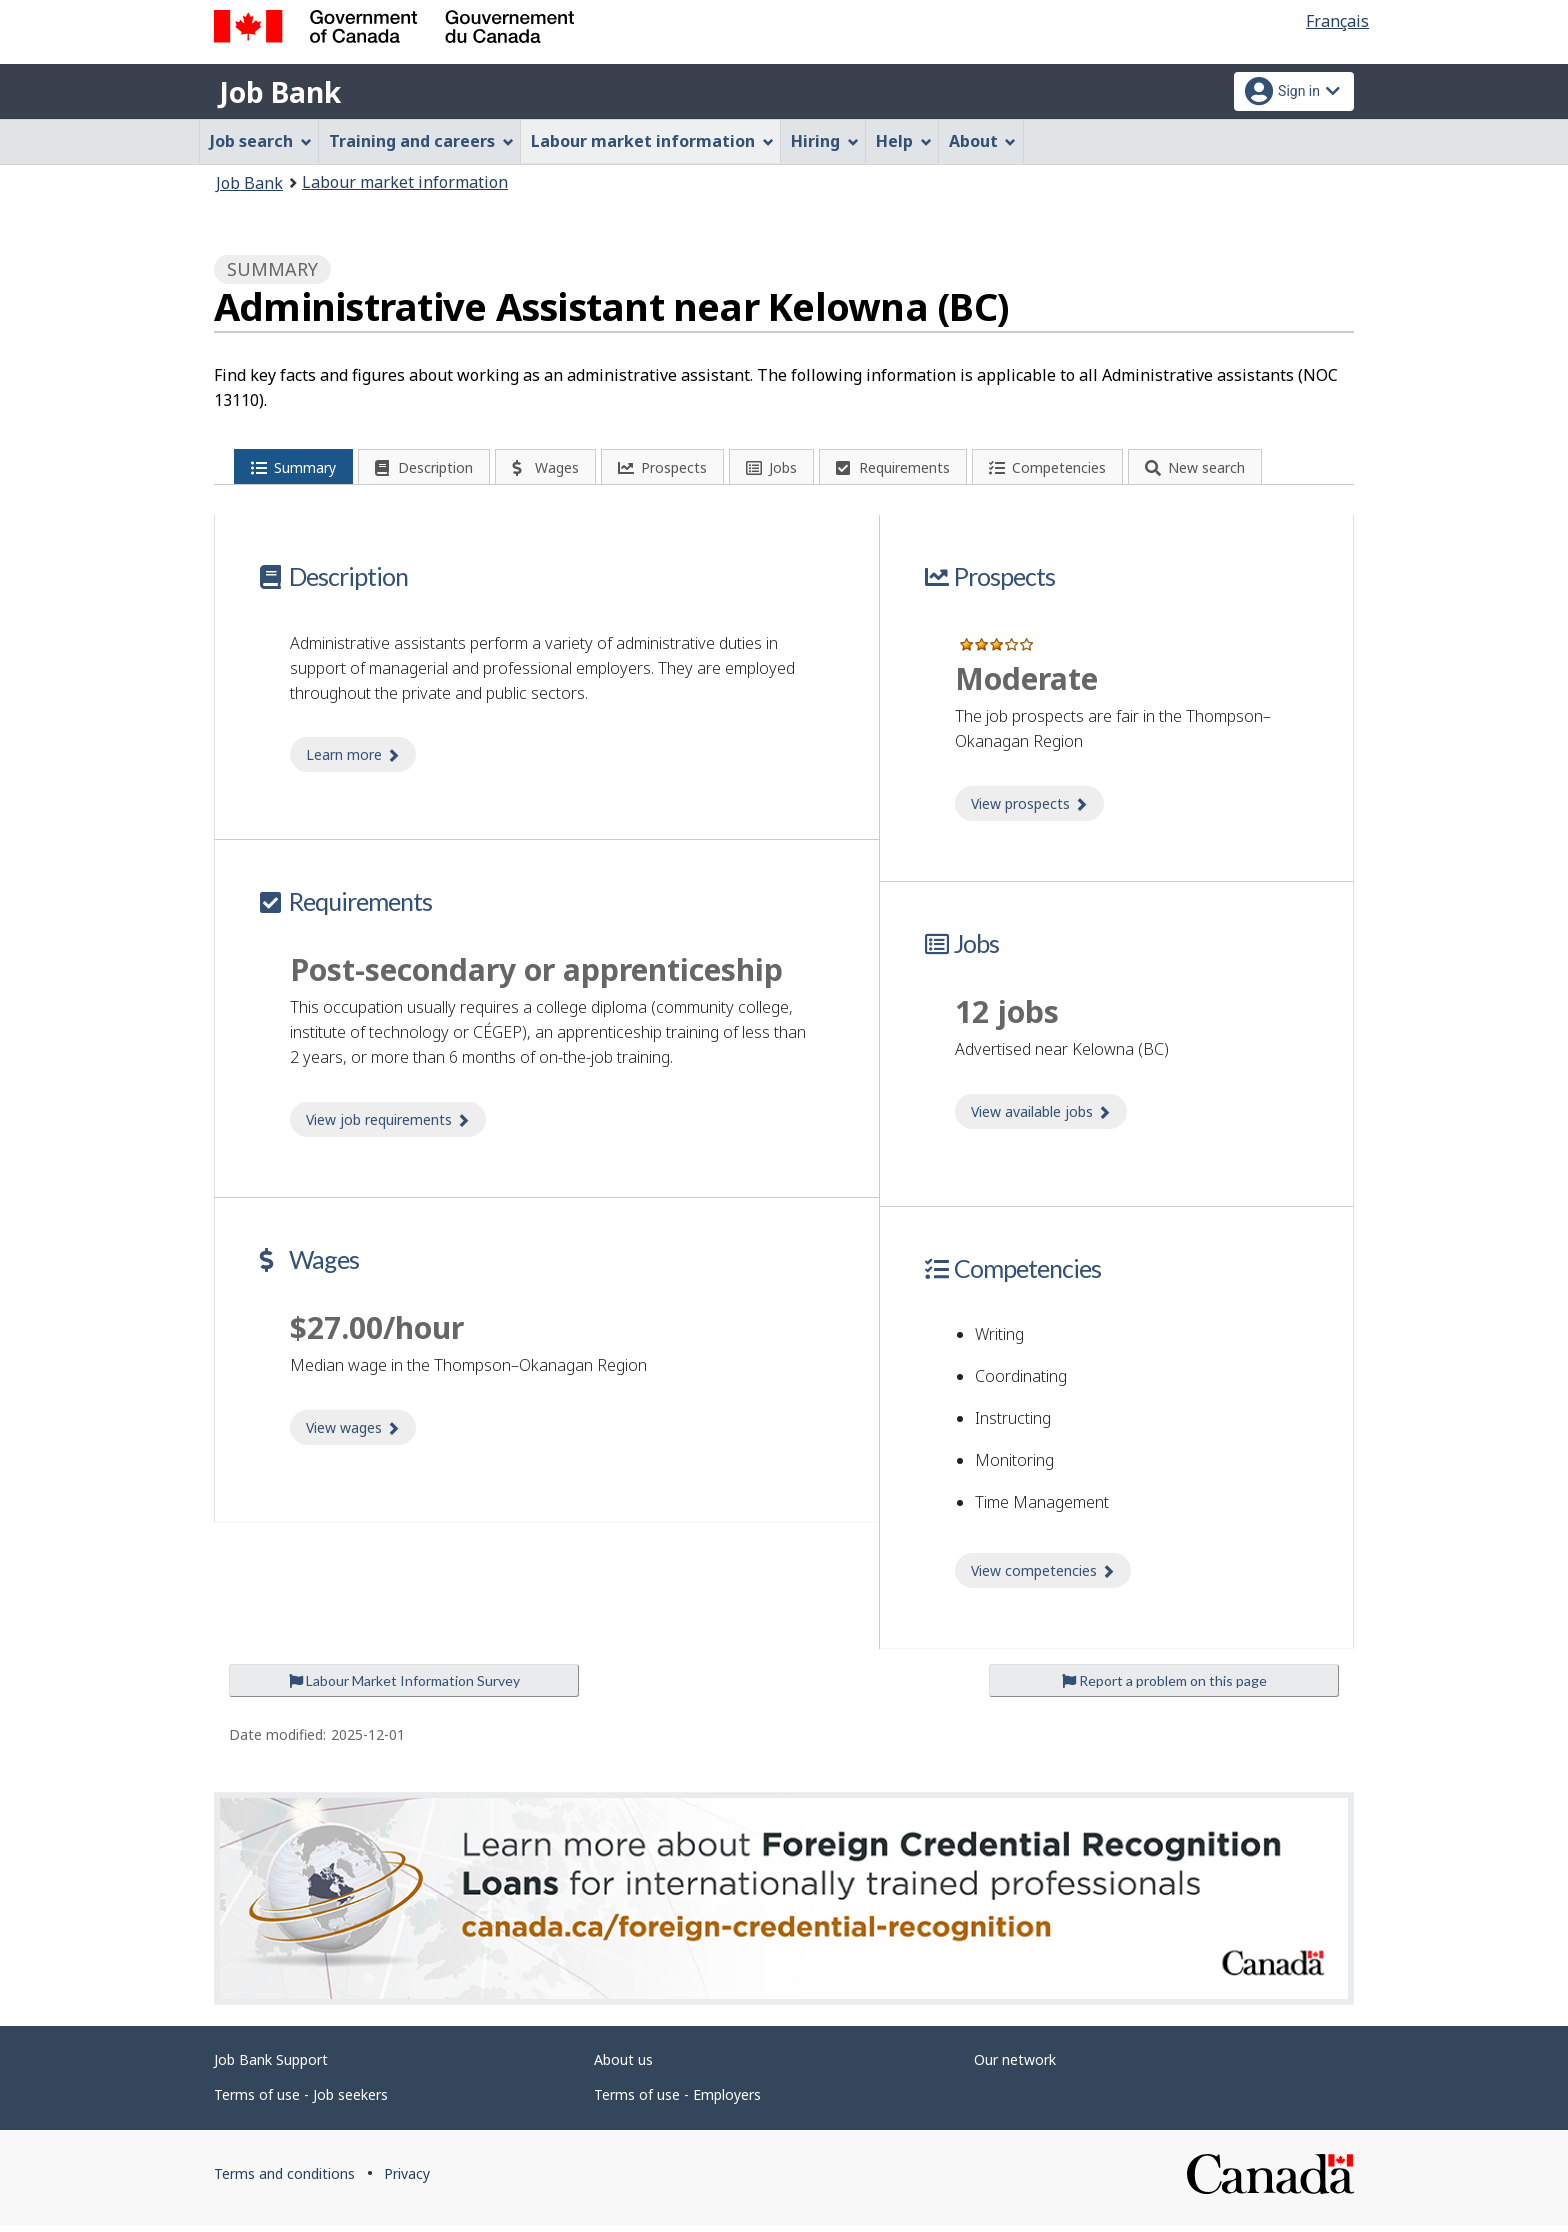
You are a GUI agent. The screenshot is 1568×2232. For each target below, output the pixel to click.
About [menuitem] (983, 141)
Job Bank (280, 92)
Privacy (407, 2179)
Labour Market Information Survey (404, 1686)
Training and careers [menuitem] (421, 141)
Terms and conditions (284, 2179)
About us (623, 2065)
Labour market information (405, 182)
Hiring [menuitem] (825, 141)
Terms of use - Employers (677, 2100)
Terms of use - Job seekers (301, 2100)
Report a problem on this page (1164, 1686)
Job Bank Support (271, 2065)
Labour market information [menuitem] (652, 141)
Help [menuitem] (904, 141)
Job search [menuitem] (261, 141)
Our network (1015, 2065)
